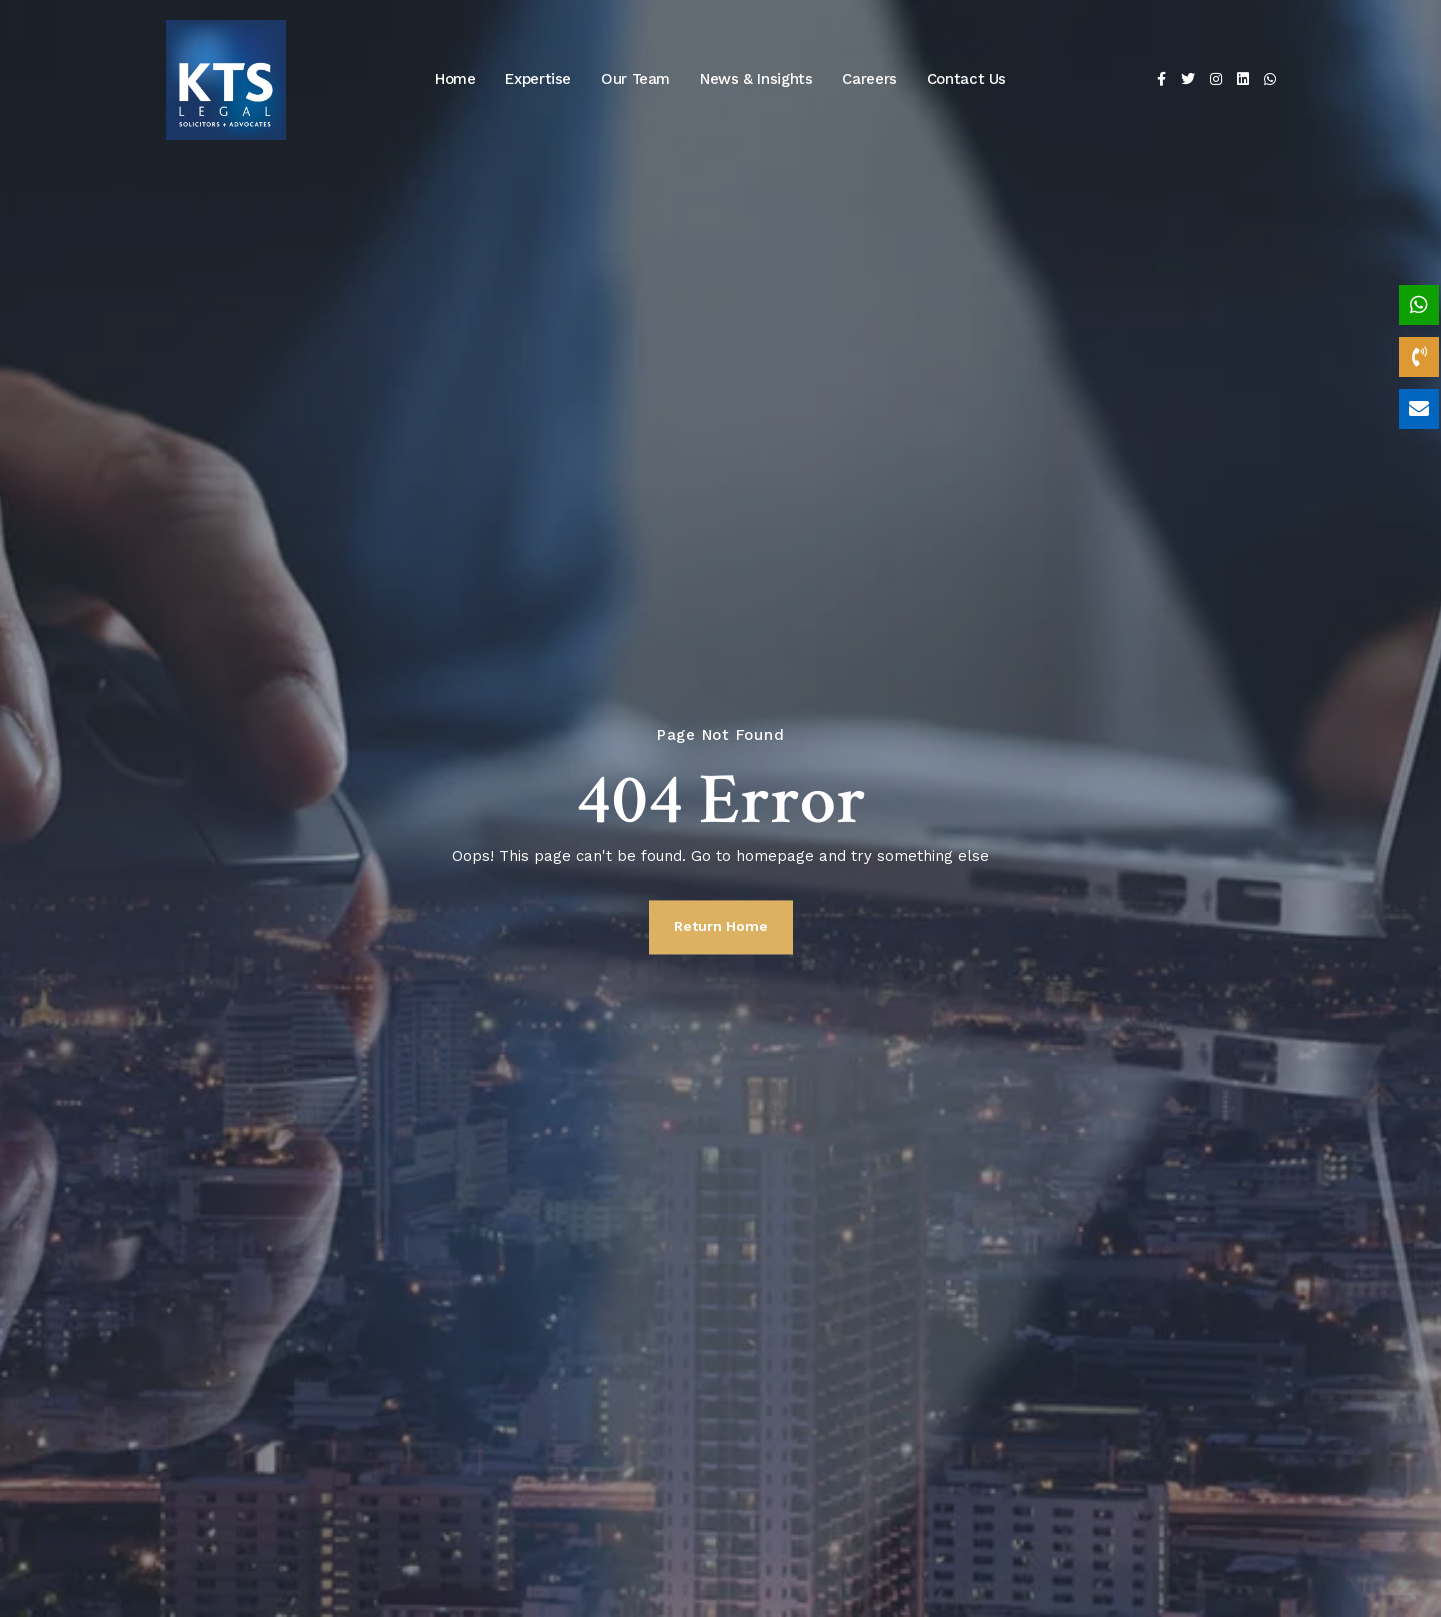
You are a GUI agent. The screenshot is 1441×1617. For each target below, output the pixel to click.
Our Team (635, 79)
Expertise (538, 79)
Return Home (721, 926)
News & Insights (756, 79)
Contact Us (966, 79)
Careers (869, 79)
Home (455, 79)
